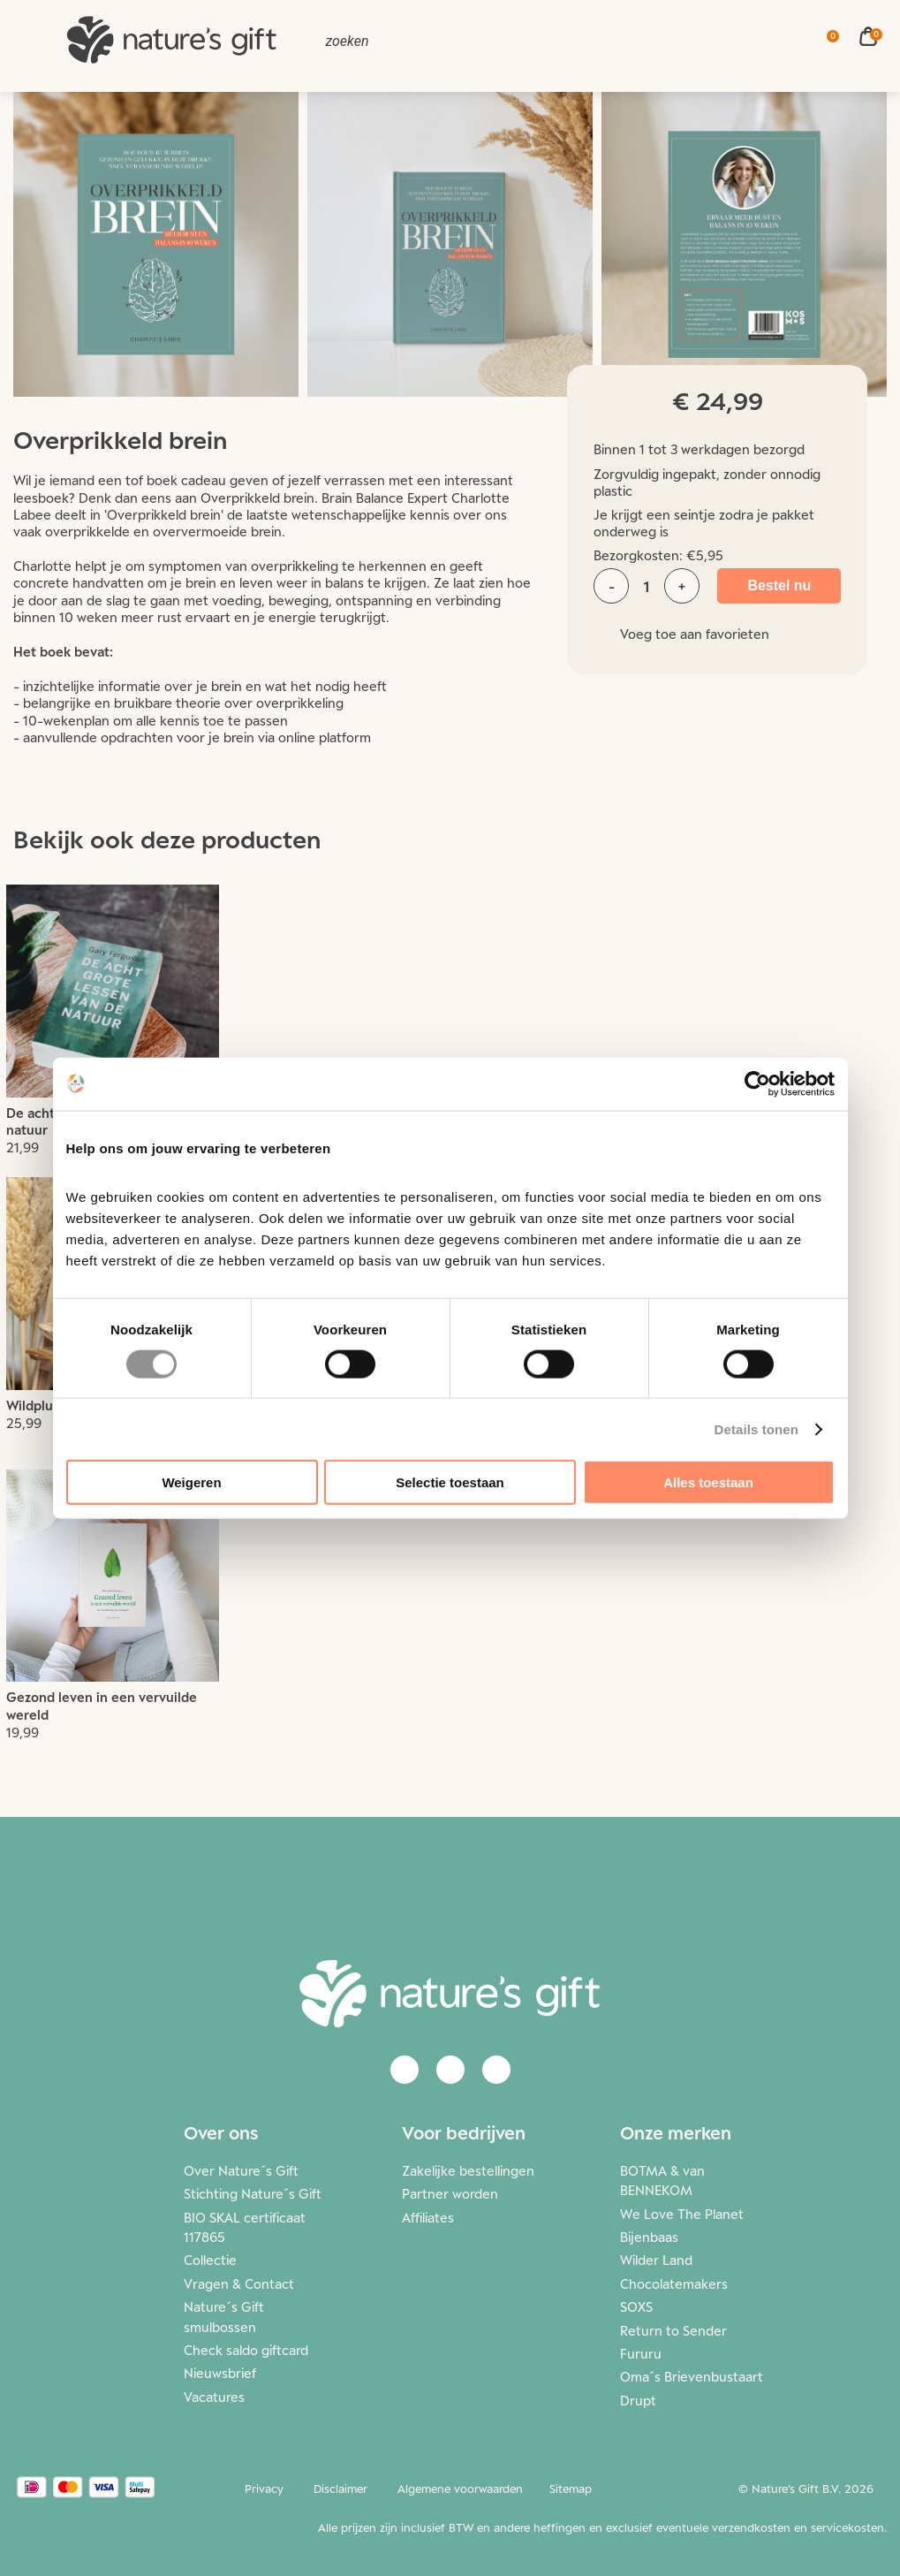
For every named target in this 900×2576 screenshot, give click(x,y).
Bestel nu (779, 585)
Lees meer (112, 1031)
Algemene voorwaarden (460, 2488)
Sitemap (570, 2488)
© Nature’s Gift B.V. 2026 (806, 2488)
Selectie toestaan (450, 1482)
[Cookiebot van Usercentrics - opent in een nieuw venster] (757, 1083)
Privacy (264, 2488)
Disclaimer (340, 2488)
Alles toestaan (708, 1482)
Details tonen (756, 1428)
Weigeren (191, 1482)
